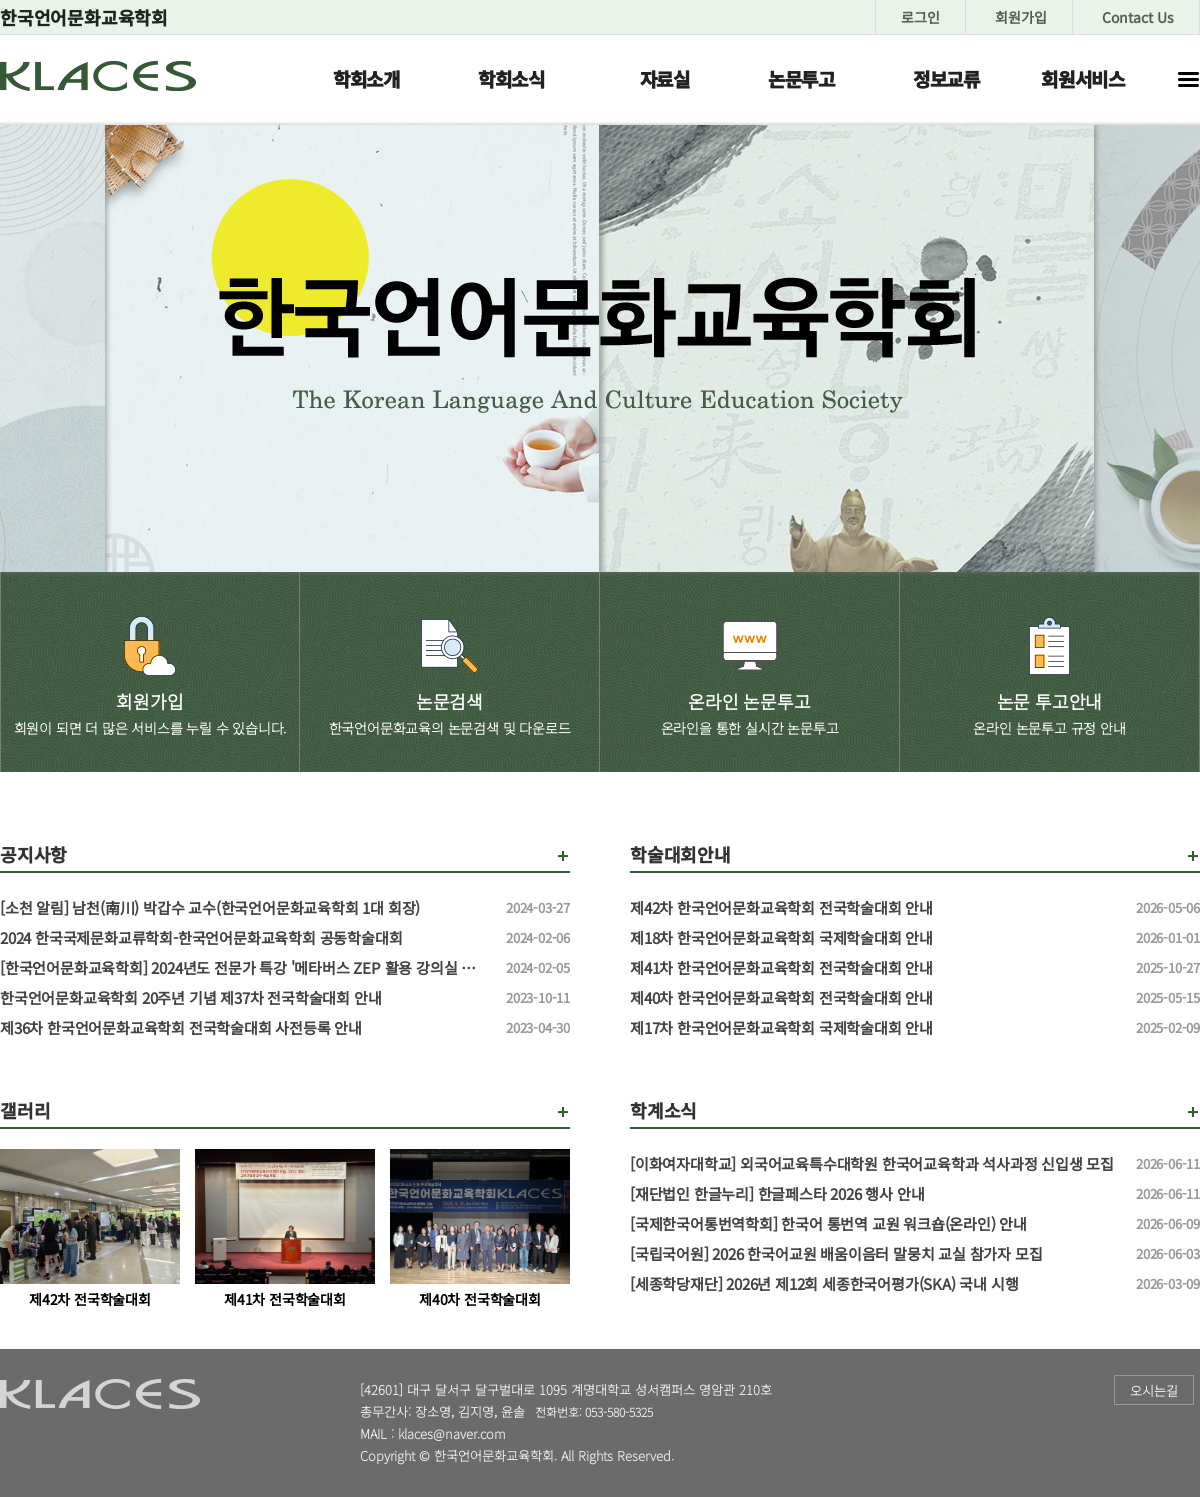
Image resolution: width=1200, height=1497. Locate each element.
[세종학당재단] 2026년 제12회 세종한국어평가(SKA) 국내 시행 (875, 1284)
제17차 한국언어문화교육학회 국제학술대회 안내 (875, 1028)
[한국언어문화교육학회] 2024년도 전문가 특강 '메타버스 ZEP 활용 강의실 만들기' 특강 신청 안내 (245, 968)
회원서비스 (1083, 78)
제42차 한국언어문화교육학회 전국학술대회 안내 (875, 908)
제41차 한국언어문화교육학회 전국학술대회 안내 (875, 968)
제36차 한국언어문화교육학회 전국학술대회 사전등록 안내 (245, 1028)
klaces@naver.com (452, 1433)
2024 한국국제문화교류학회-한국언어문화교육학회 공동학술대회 (245, 938)
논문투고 (801, 78)
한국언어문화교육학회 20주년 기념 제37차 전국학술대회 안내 (245, 998)
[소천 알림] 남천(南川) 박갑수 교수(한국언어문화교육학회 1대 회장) (245, 908)
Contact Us (1138, 17)
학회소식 (511, 78)
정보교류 (946, 78)
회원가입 (1021, 17)
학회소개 (366, 78)
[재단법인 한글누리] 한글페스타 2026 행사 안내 (875, 1194)
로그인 (920, 17)
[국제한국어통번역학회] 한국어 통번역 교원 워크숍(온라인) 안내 (875, 1224)
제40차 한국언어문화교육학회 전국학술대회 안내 (875, 998)
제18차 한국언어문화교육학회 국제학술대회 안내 (875, 938)
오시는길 (1154, 1390)
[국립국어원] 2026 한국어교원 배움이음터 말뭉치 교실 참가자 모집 (875, 1254)
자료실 (665, 78)
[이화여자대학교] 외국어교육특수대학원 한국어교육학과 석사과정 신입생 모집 (875, 1164)
